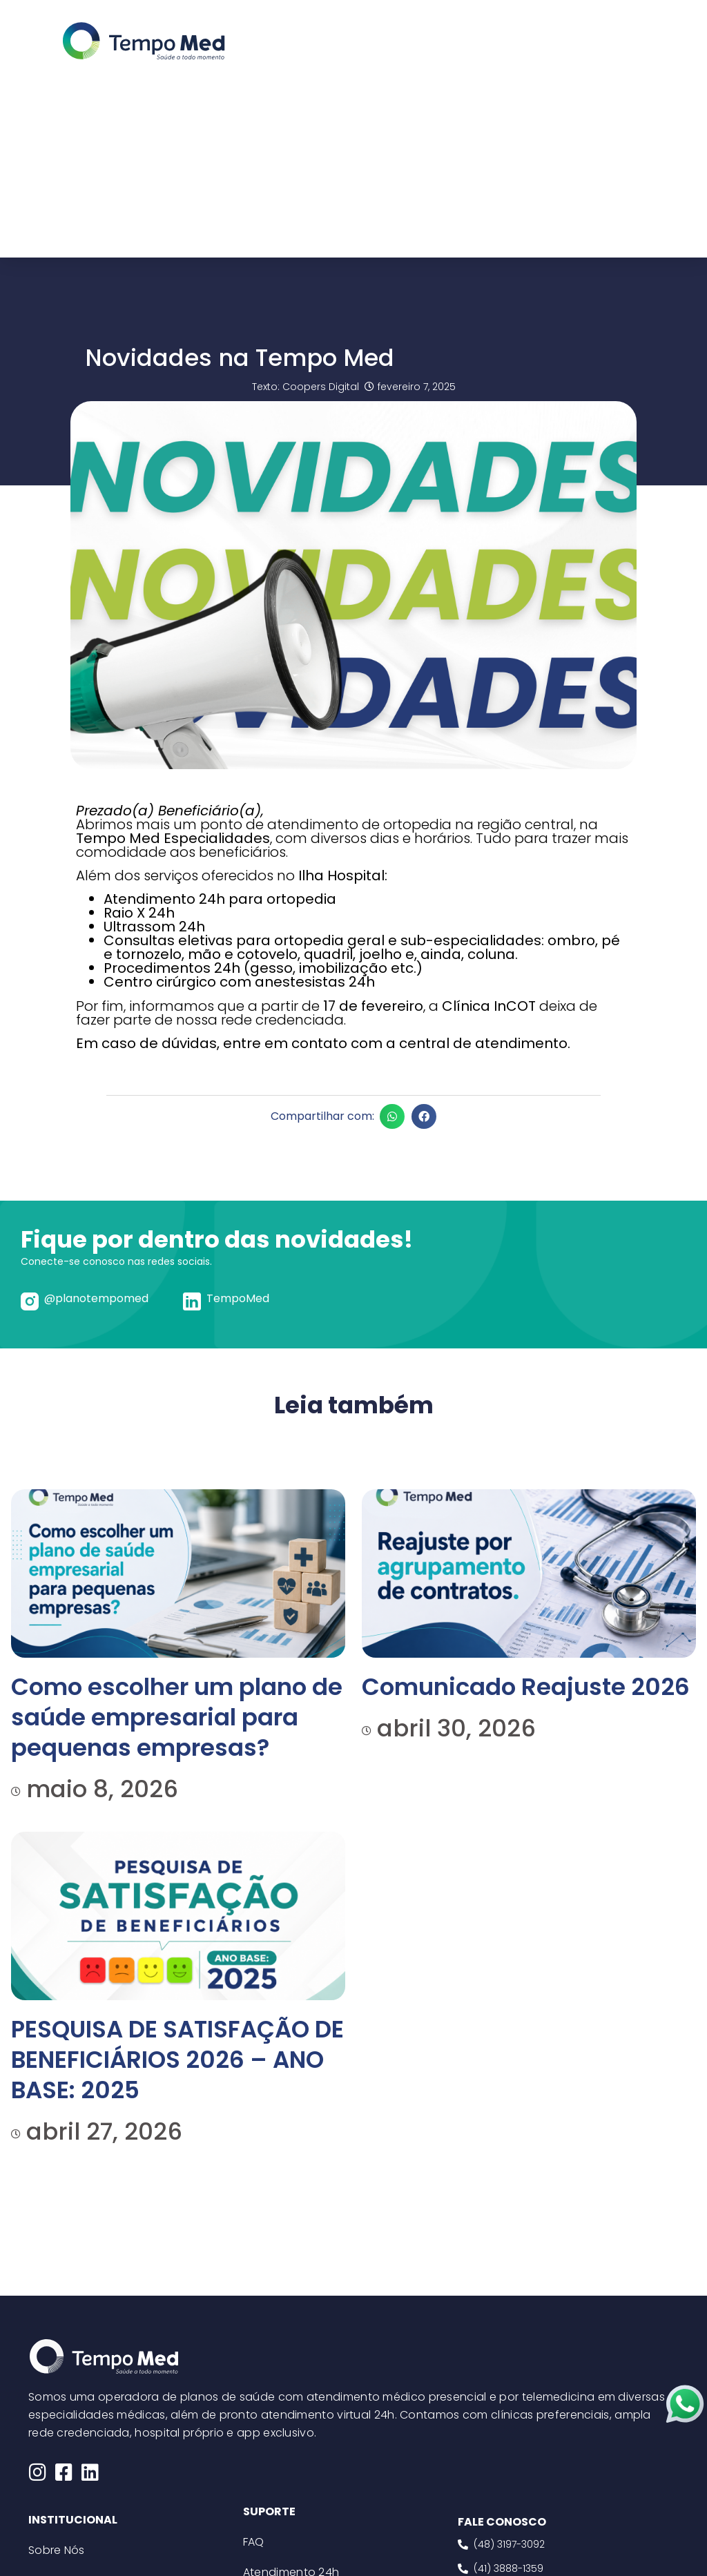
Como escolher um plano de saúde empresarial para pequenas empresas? (176, 1717)
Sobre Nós (56, 2550)
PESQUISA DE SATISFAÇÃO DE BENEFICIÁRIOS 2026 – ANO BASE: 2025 (177, 2060)
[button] (392, 1116)
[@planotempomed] (30, 1301)
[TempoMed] (192, 1301)
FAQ (253, 2542)
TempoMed (237, 1298)
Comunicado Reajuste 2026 (526, 1686)
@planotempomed (96, 1298)
